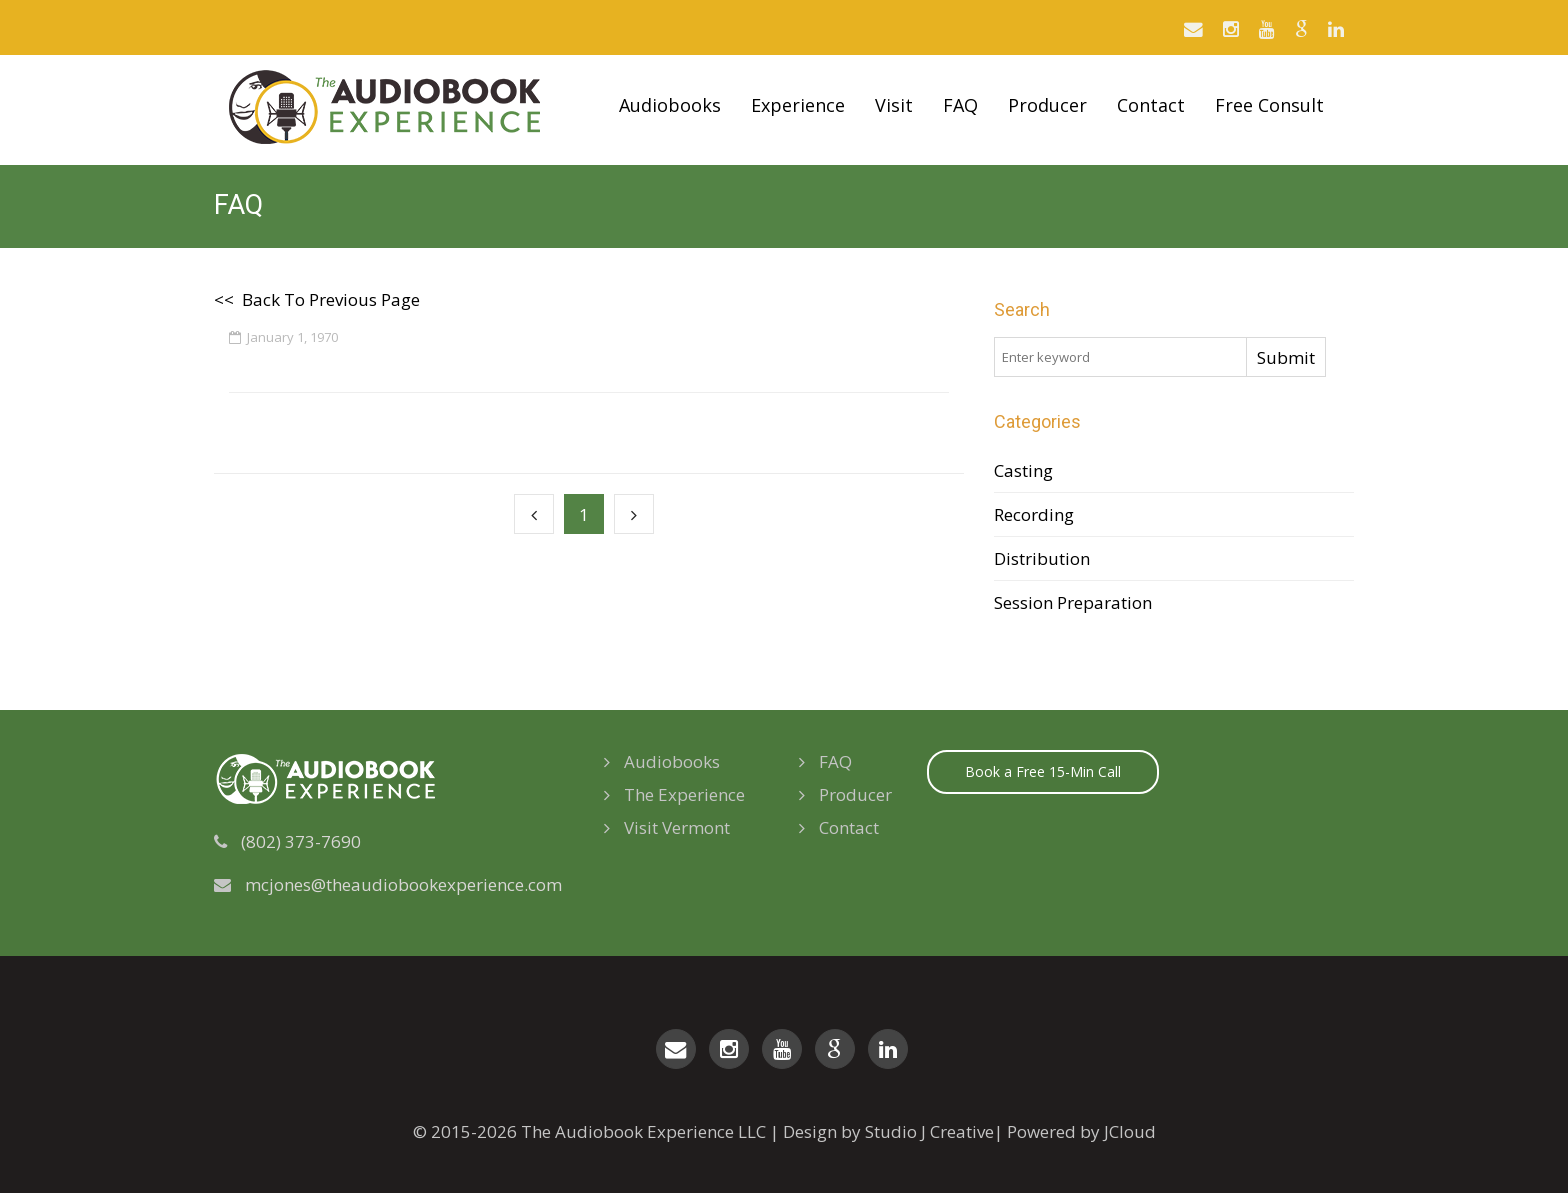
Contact (1151, 105)
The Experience (674, 794)
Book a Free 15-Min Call (1043, 771)
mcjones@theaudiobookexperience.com (403, 884)
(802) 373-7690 (301, 841)
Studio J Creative (929, 1131)
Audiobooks (670, 105)
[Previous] (534, 514)
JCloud (1130, 1131)
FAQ (960, 105)
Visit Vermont (667, 827)
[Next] (634, 514)
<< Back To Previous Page (317, 299)
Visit (894, 105)
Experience (798, 105)
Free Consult (1269, 105)
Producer (1047, 105)
